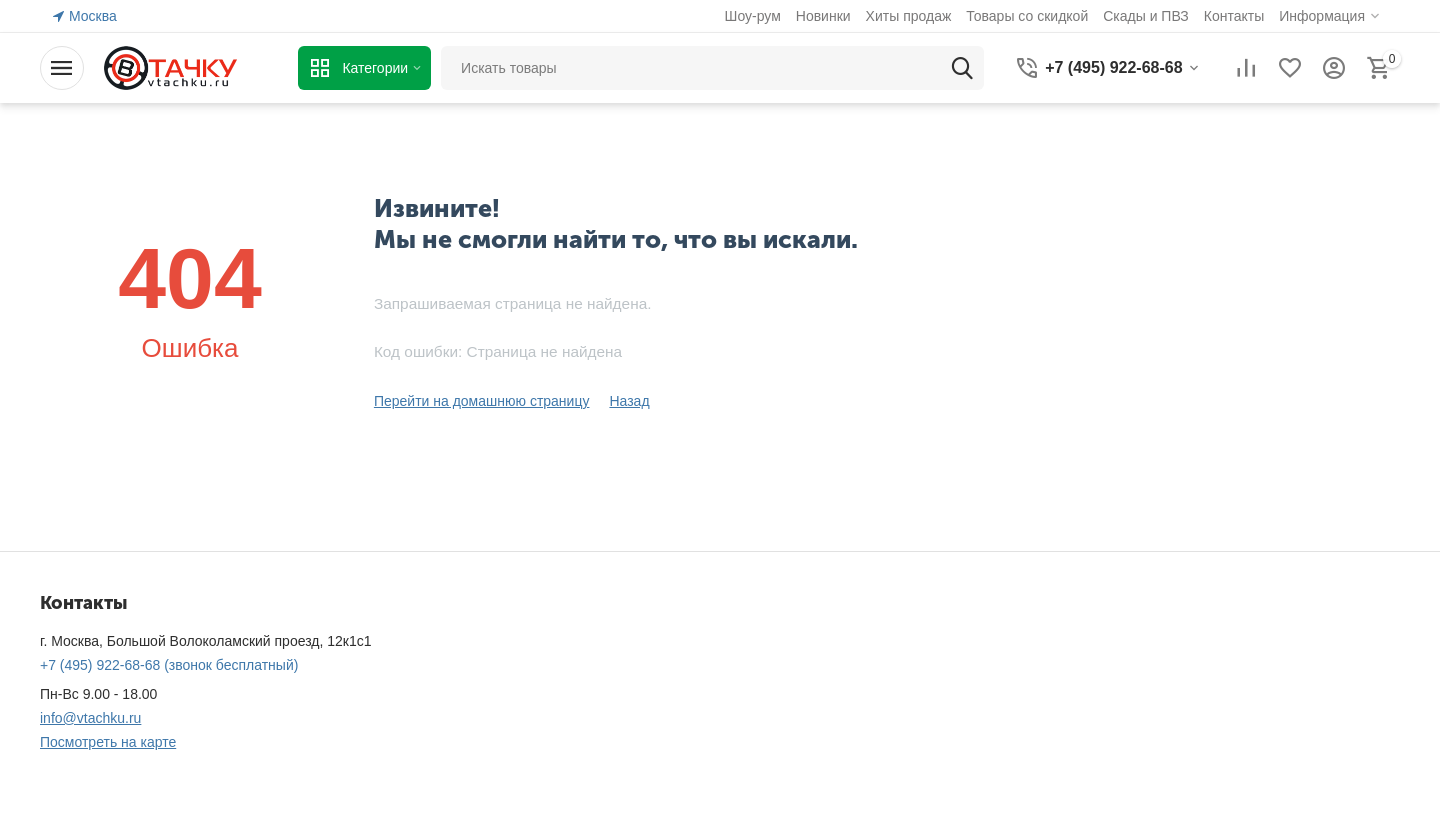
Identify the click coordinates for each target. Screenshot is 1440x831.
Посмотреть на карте (108, 742)
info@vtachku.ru (90, 718)
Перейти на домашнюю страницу (482, 401)
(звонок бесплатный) (169, 665)
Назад (629, 401)
